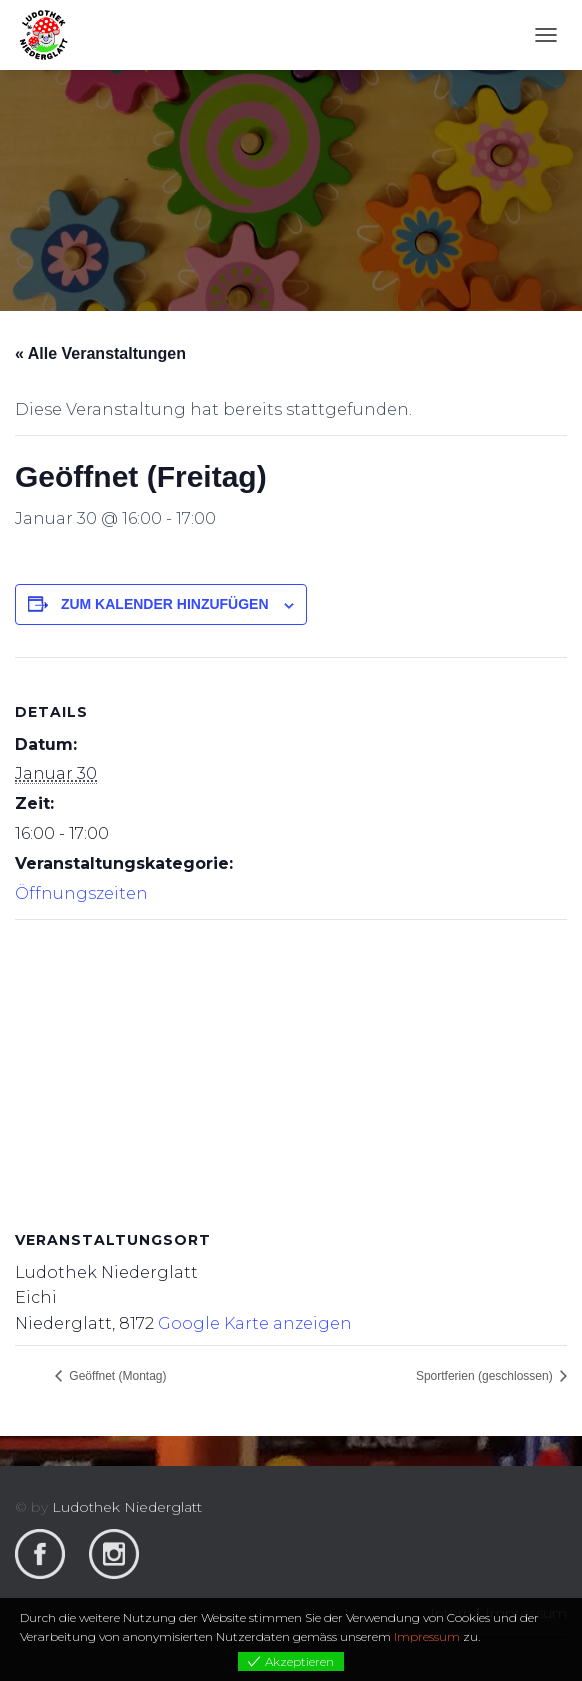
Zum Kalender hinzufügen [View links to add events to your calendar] (165, 604)
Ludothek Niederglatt (127, 1507)
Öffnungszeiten (81, 893)
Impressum (427, 1636)
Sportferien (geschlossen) (486, 1376)
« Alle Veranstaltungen (100, 353)
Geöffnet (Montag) (116, 1376)
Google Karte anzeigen (255, 1323)
